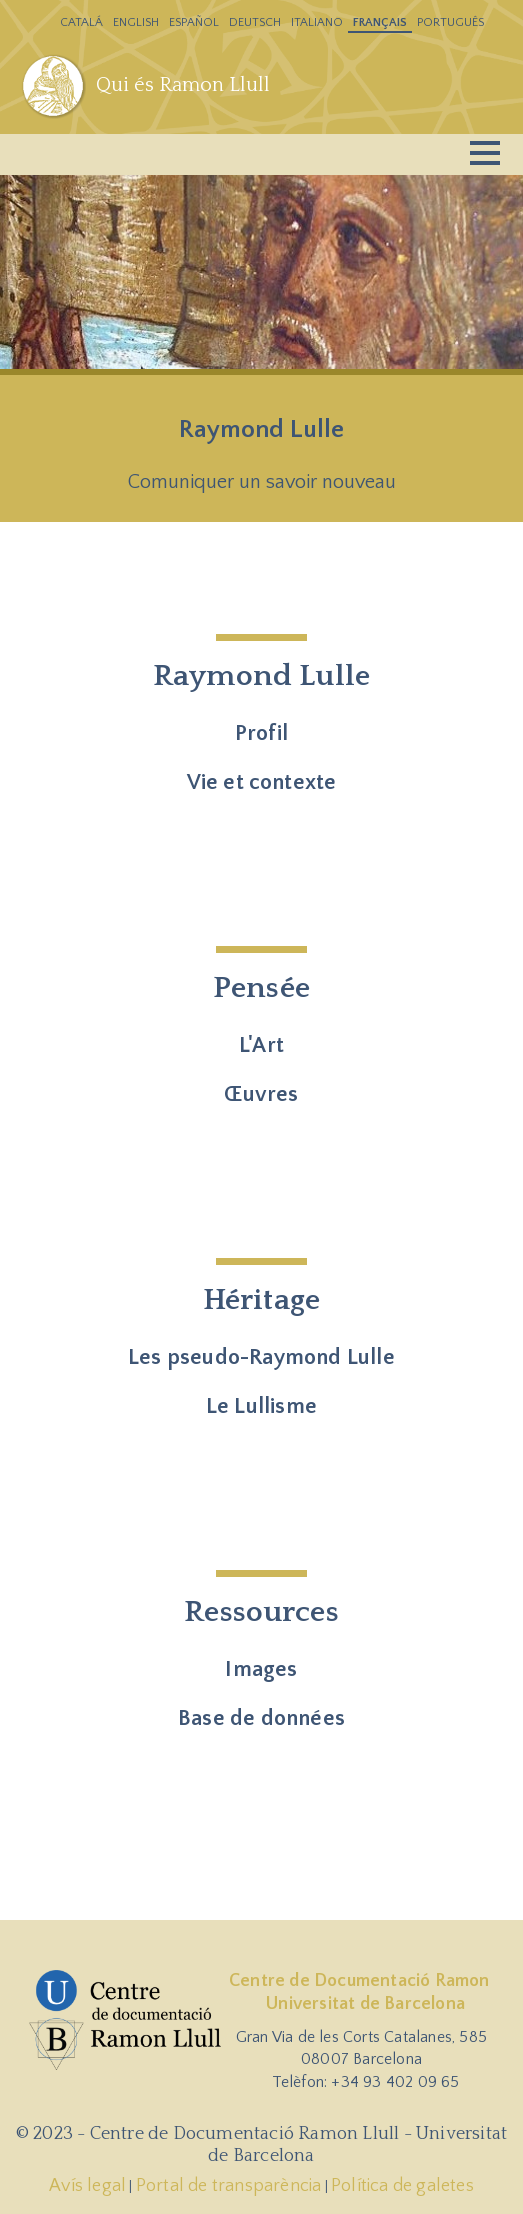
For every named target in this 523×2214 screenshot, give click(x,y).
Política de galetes (402, 2186)
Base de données (261, 1718)
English (136, 22)
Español (194, 22)
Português (450, 22)
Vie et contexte (262, 782)
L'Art (261, 1045)
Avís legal (87, 2186)
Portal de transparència (229, 2186)
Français (380, 22)
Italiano (317, 22)
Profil (261, 733)
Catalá (81, 22)
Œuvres (261, 1094)
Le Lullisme (261, 1406)
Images (261, 1669)
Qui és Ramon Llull (183, 85)
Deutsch (255, 22)
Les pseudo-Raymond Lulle (261, 1357)
